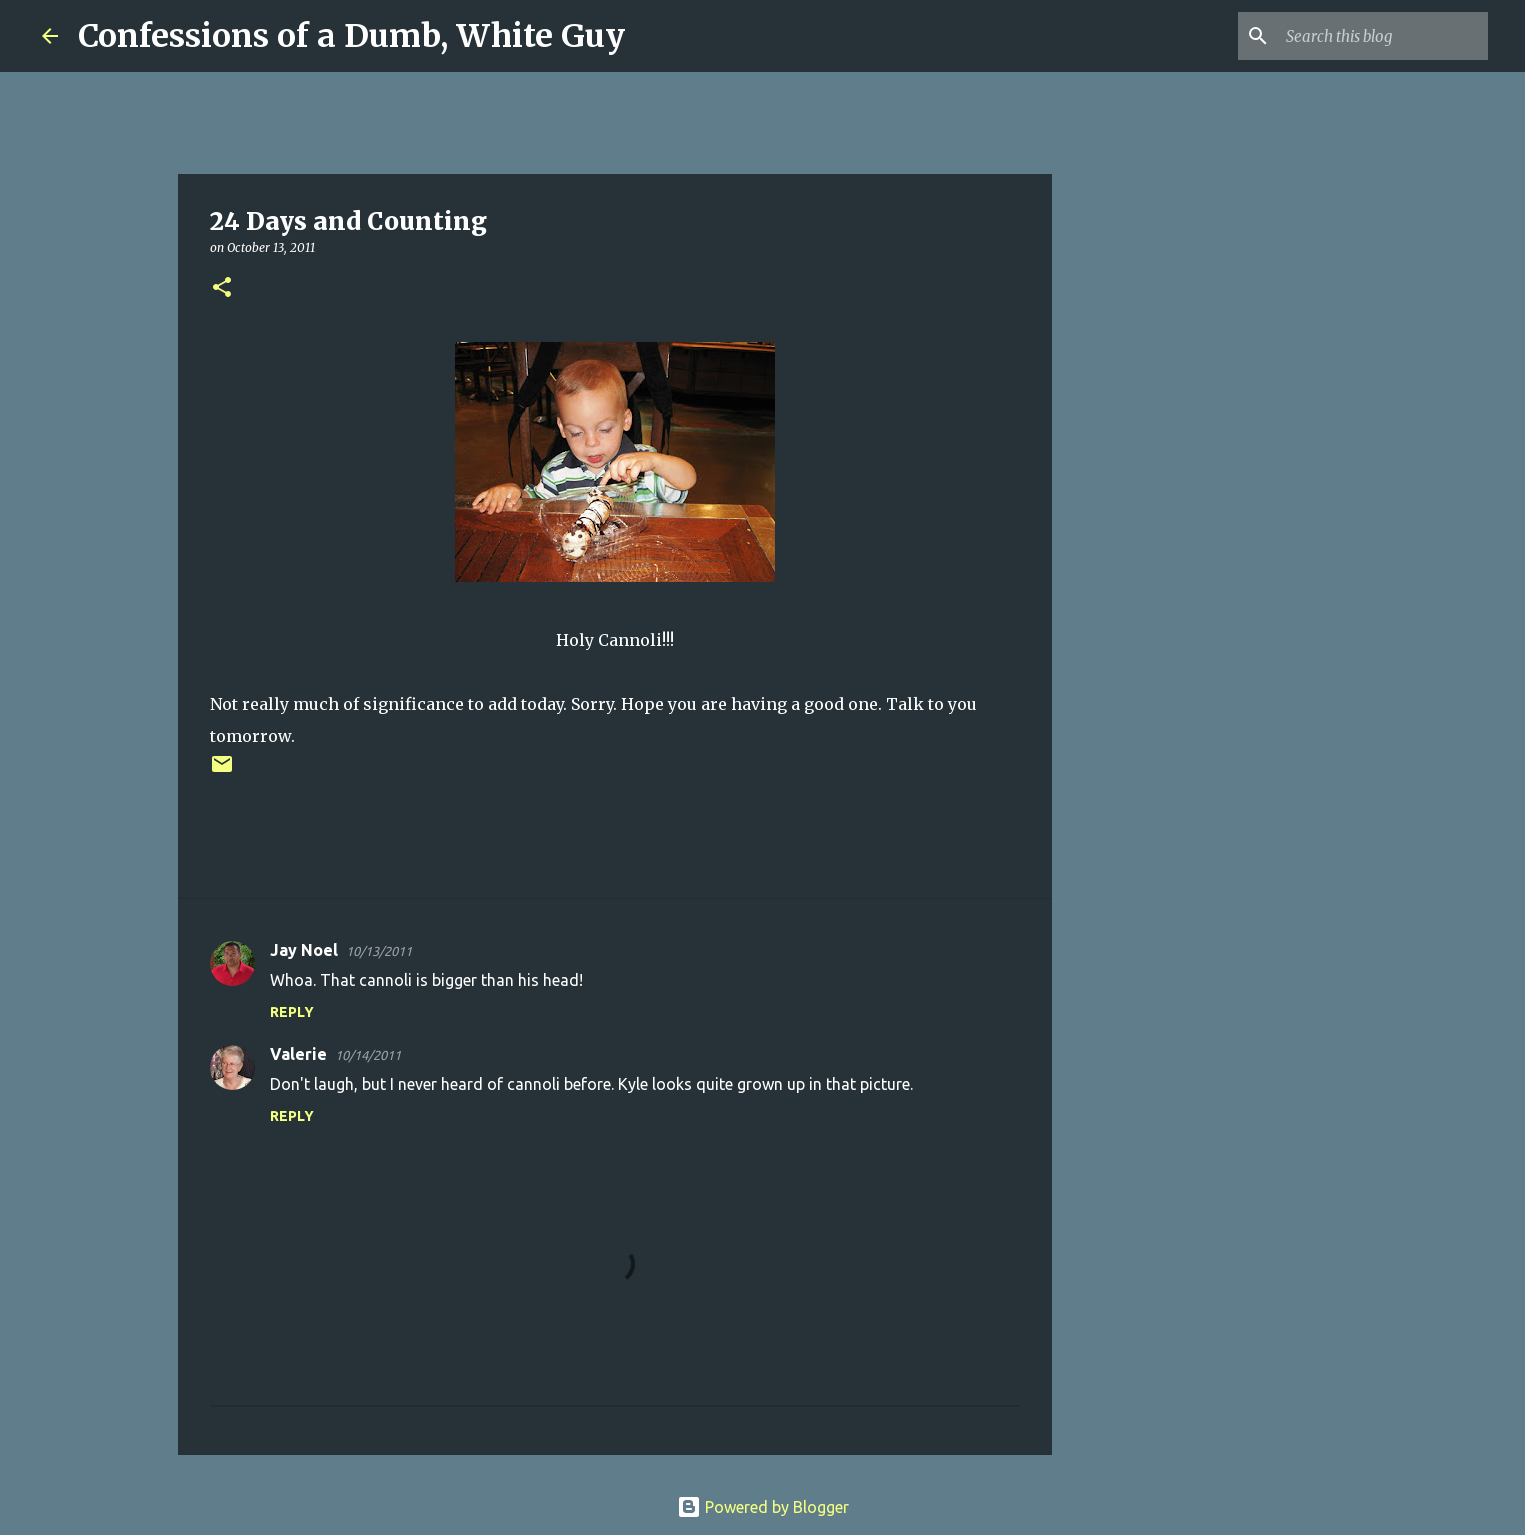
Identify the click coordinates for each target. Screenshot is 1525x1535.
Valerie (298, 1054)
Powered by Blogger (763, 1507)
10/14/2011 (368, 1055)
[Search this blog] (1383, 36)
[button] (222, 288)
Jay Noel (304, 950)
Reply (292, 1012)
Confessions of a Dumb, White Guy (351, 36)
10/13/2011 (379, 951)
